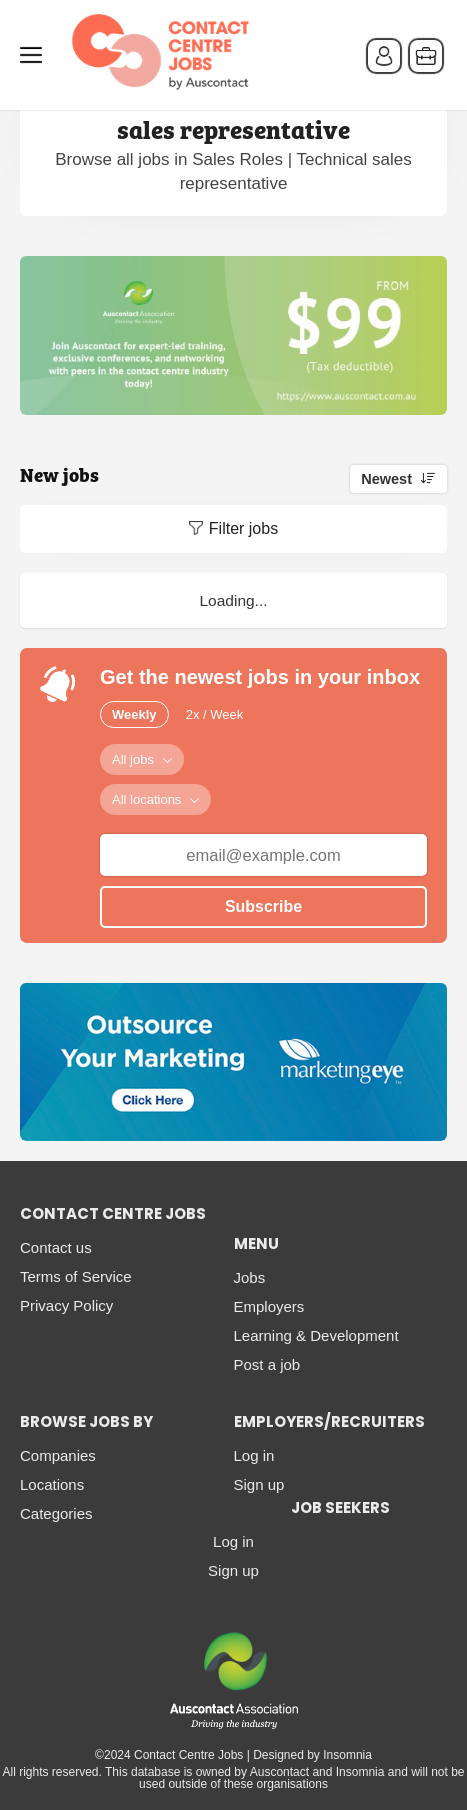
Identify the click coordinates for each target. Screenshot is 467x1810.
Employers (269, 1306)
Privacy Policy (66, 1305)
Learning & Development (316, 1335)
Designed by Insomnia (312, 1755)
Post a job (267, 1364)
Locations (52, 1484)
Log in (254, 1455)
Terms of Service (76, 1276)
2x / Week (215, 714)
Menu (35, 55)
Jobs (250, 1277)
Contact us (56, 1247)
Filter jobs (243, 528)
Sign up (259, 1484)
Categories (56, 1513)
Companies (58, 1455)
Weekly (134, 714)
